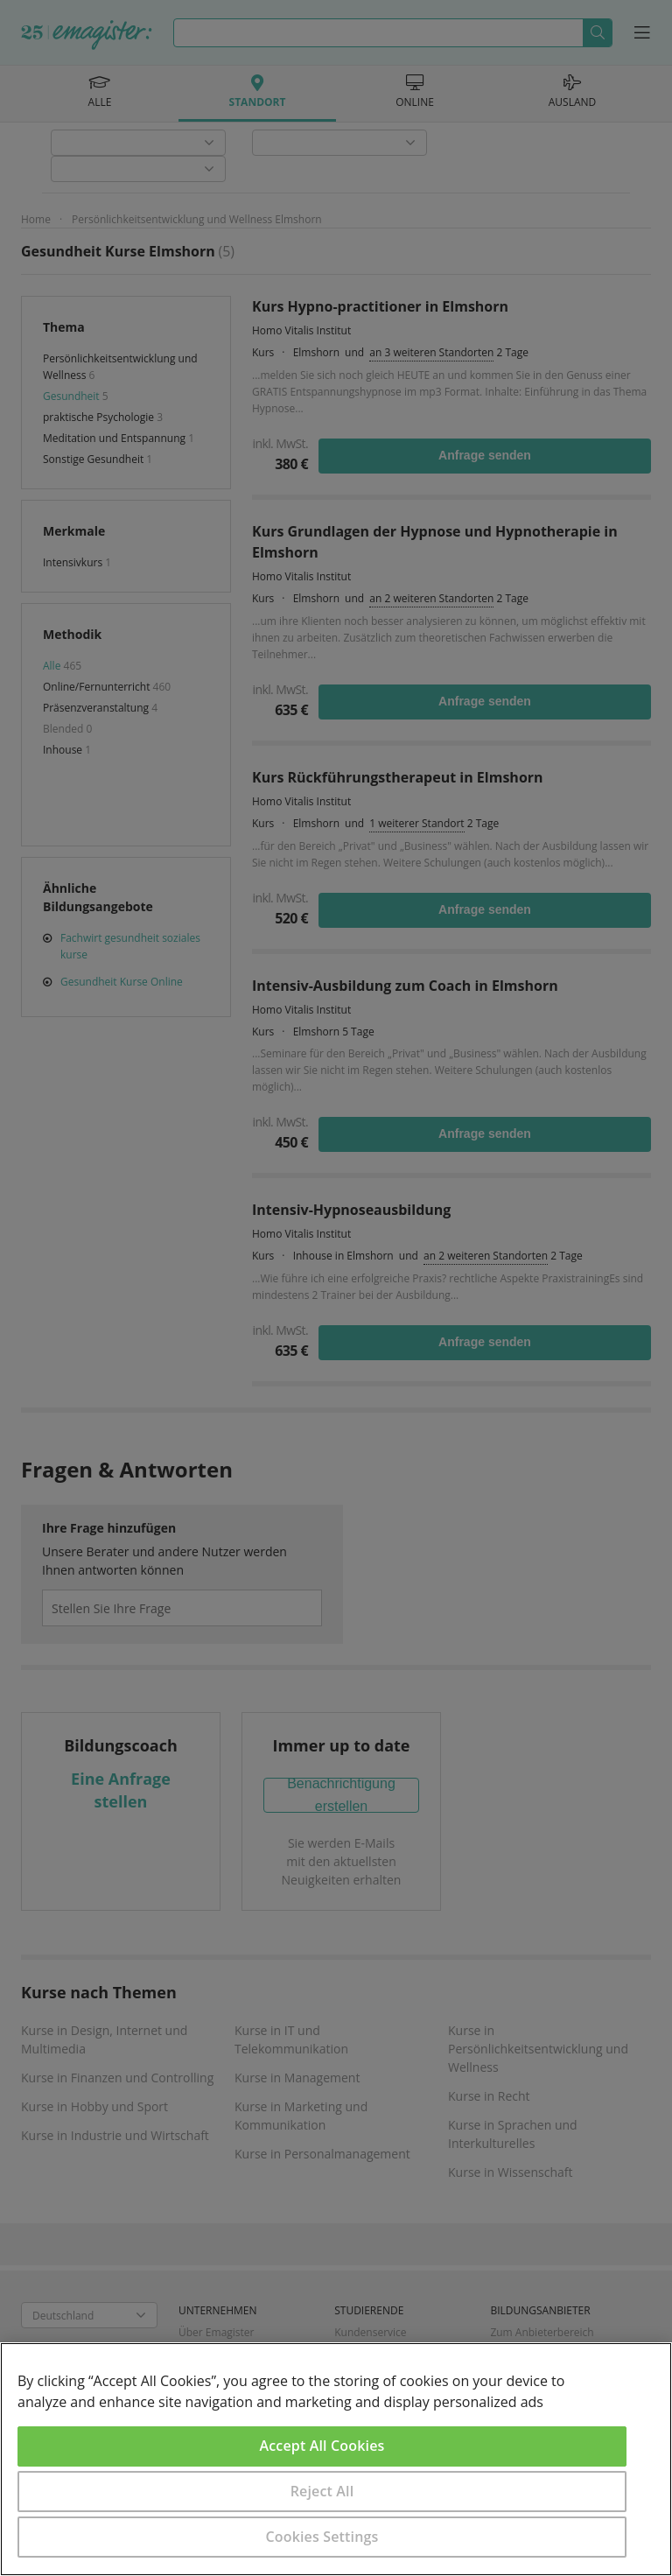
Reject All (322, 2491)
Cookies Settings (322, 2536)
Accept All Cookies (322, 2445)
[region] (336, 2459)
